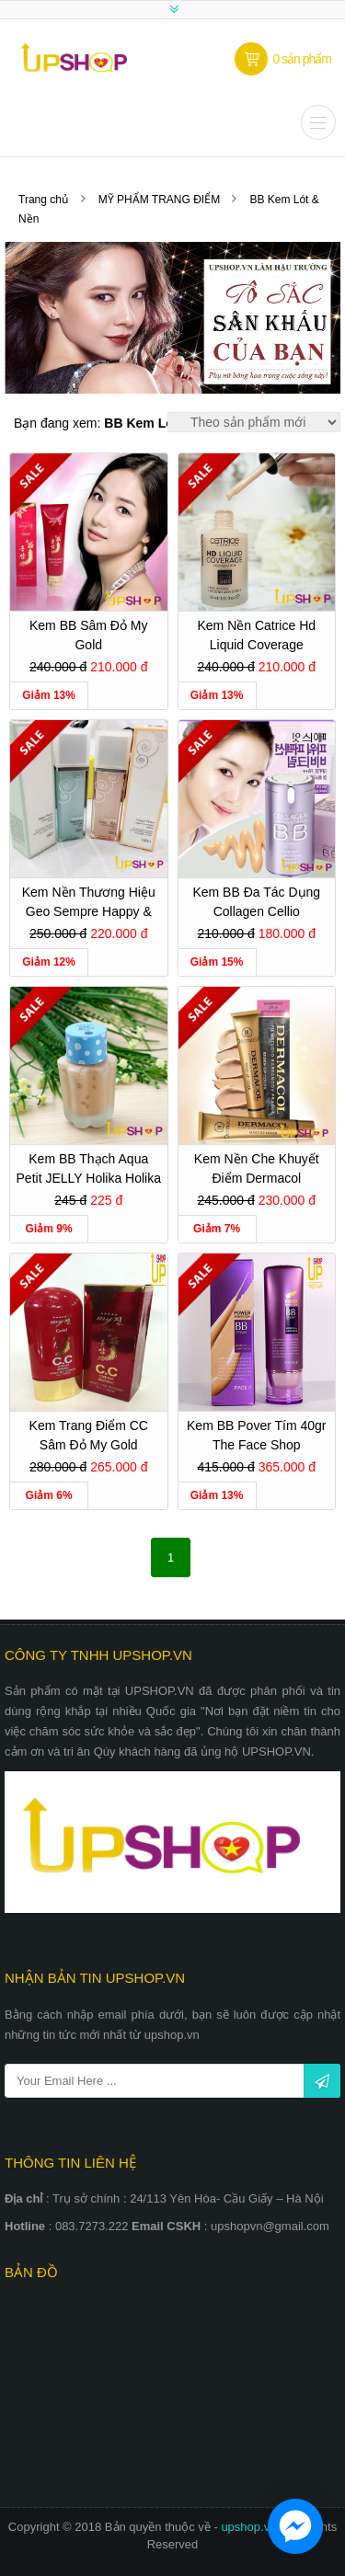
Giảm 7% (216, 1228)
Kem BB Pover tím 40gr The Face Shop (256, 1435)
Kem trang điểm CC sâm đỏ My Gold (88, 1435)
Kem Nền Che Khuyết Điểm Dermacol (256, 1168)
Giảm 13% (48, 695)
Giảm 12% (48, 962)
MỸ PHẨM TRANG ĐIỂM (161, 199)
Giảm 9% (49, 1228)
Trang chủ (43, 199)
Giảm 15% (217, 962)
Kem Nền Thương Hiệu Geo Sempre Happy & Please (88, 904)
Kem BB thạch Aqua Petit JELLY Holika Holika (89, 1168)
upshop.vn (250, 2527)
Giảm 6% (49, 1495)
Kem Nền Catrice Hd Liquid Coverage (256, 635)
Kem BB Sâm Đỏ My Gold (88, 635)
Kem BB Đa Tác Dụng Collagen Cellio (256, 902)
